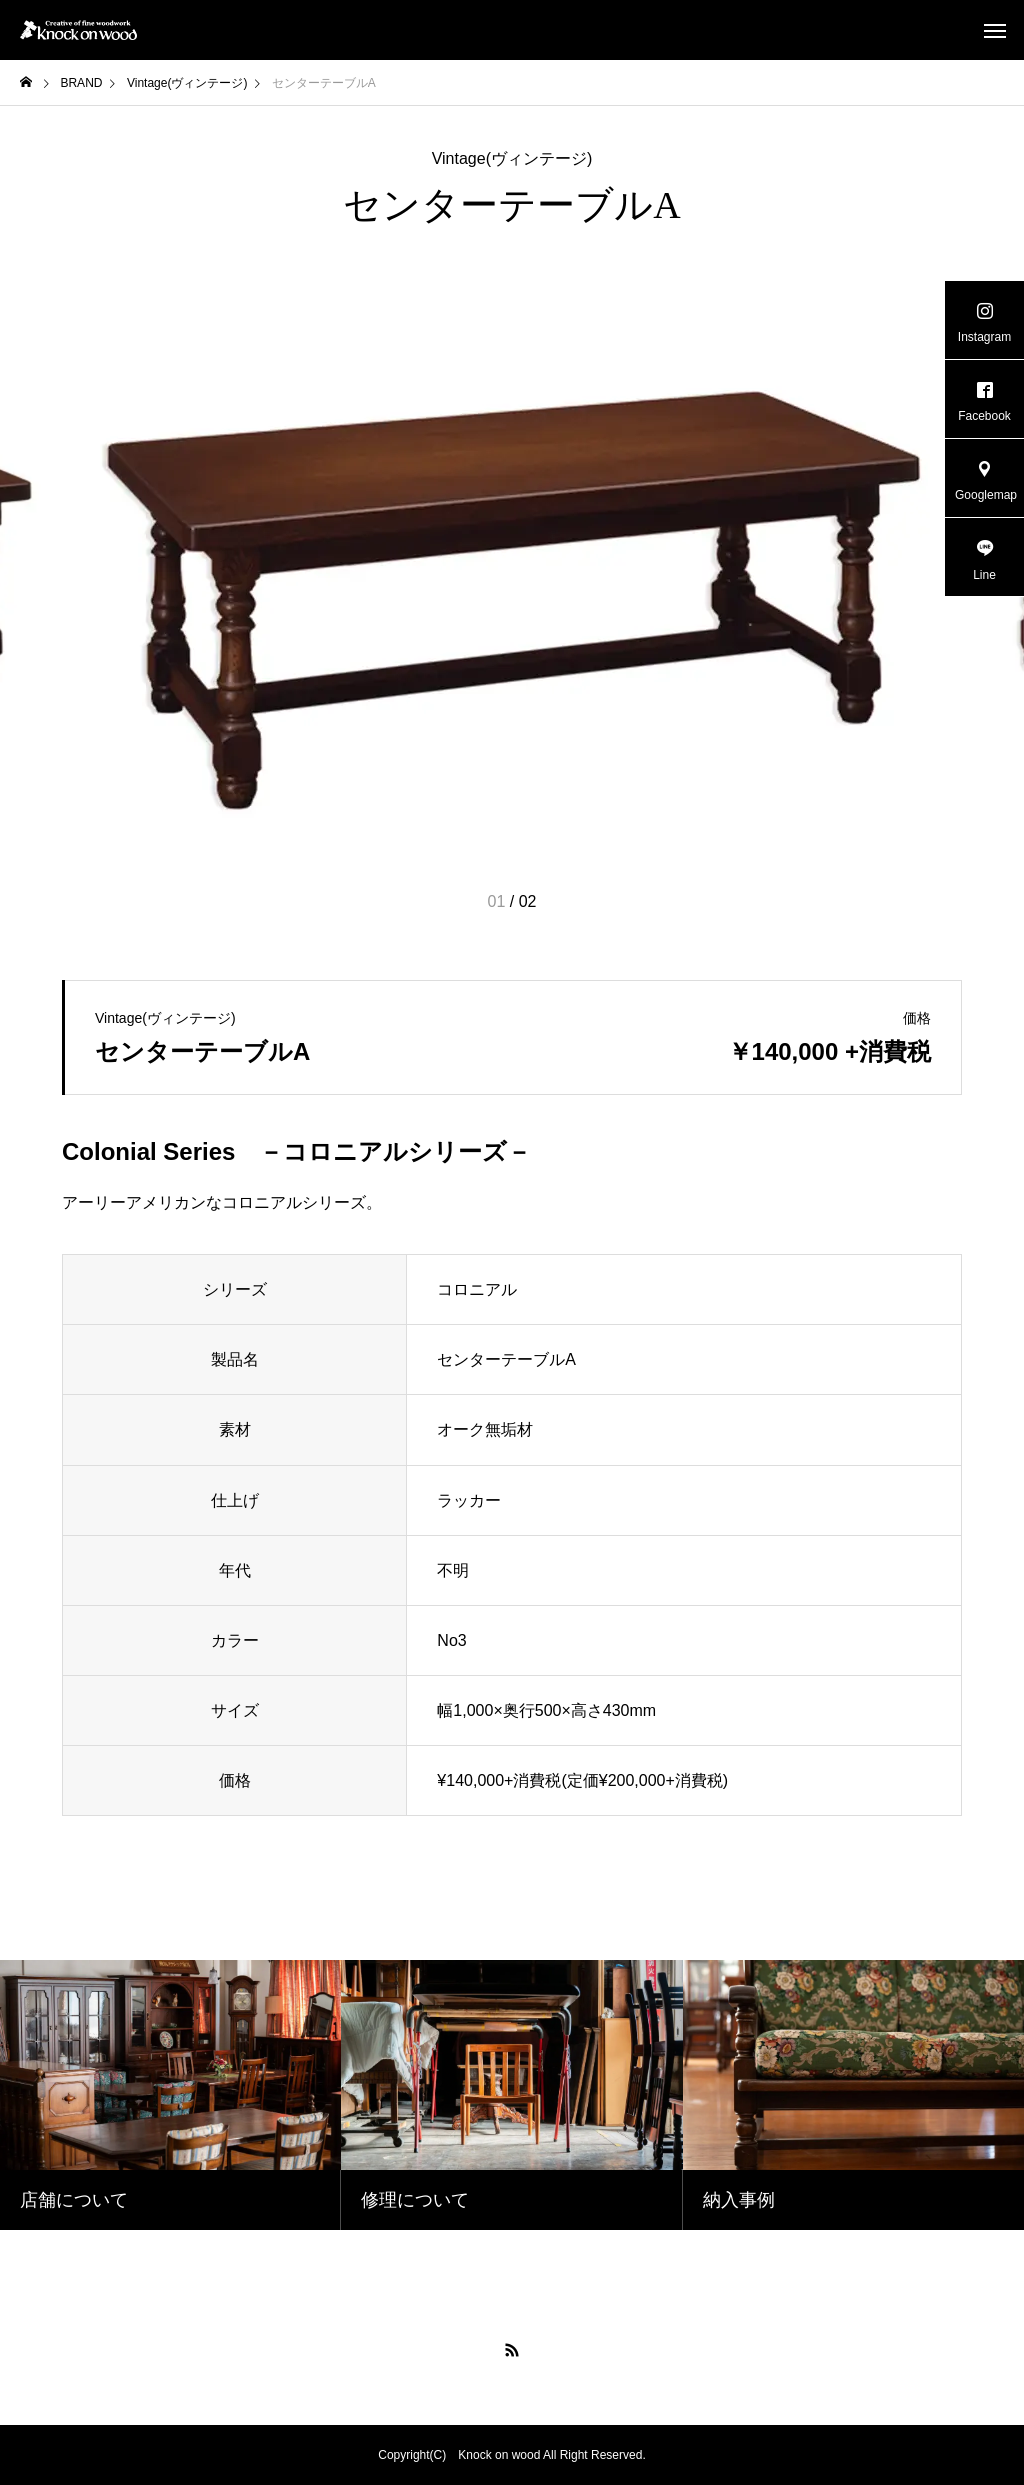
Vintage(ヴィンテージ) (512, 159)
